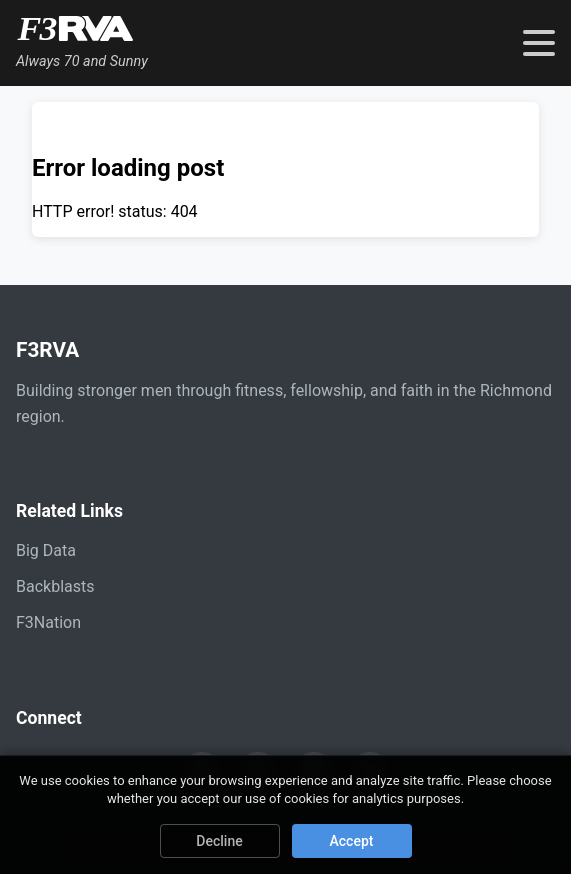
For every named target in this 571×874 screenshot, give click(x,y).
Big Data (46, 550)
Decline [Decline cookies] (219, 841)
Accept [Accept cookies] (352, 841)
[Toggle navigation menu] (539, 43)
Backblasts (55, 586)
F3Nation (48, 622)
